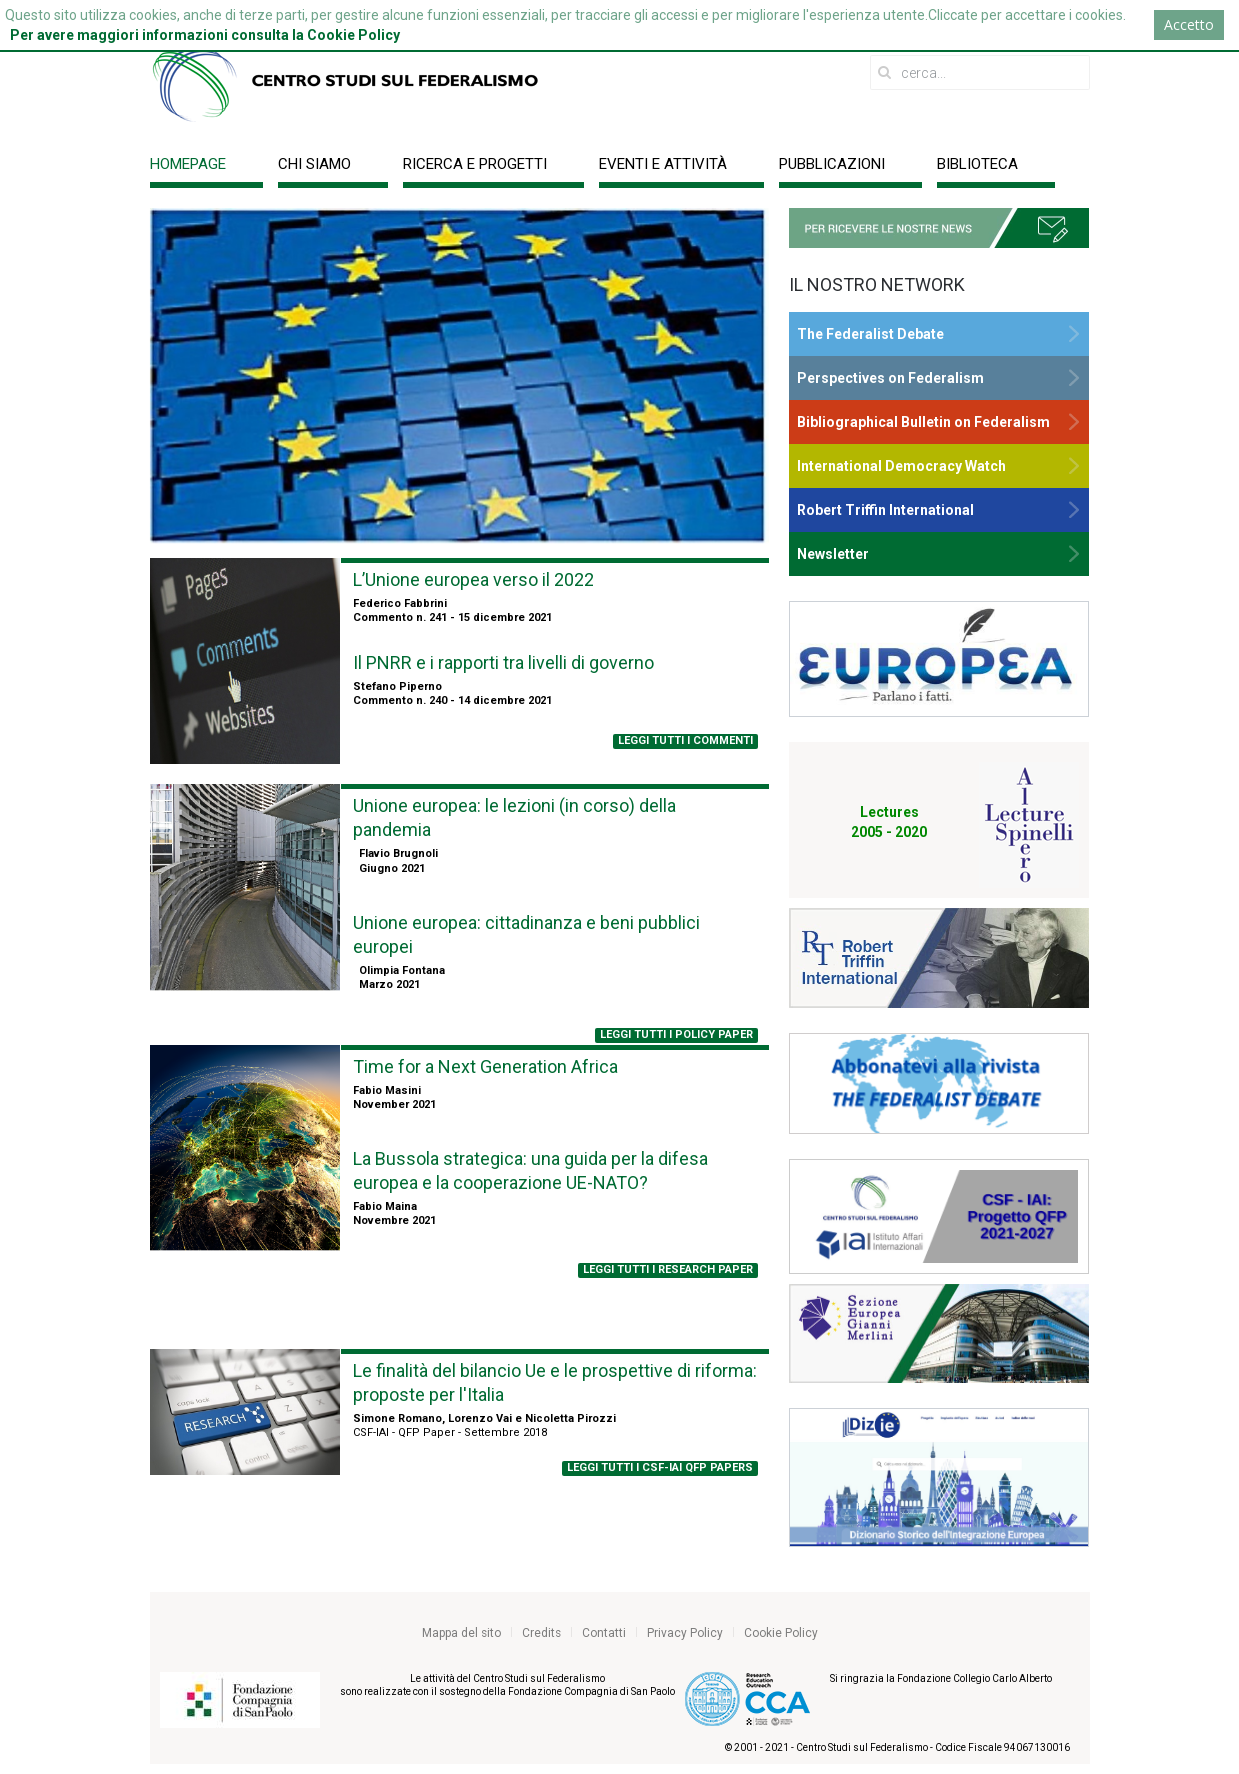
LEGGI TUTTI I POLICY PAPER (676, 1034)
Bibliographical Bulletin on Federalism (923, 422)
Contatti (604, 1633)
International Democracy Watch (901, 466)
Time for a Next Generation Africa (485, 1066)
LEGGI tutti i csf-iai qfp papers (660, 1467)
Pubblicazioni (832, 164)
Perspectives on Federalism (890, 378)
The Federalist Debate (870, 334)
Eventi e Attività (663, 164)
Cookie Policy (781, 1633)
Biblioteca (977, 164)
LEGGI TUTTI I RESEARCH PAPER (668, 1269)
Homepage (188, 164)
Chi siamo (314, 164)
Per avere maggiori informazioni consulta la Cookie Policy (205, 35)
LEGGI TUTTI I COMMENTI (685, 740)
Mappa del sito (461, 1633)
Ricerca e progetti (475, 164)
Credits (541, 1633)
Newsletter (833, 554)
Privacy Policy (685, 1633)
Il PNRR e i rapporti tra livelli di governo (503, 662)
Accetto (1189, 24)
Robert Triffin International (885, 510)
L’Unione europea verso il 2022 (473, 579)
